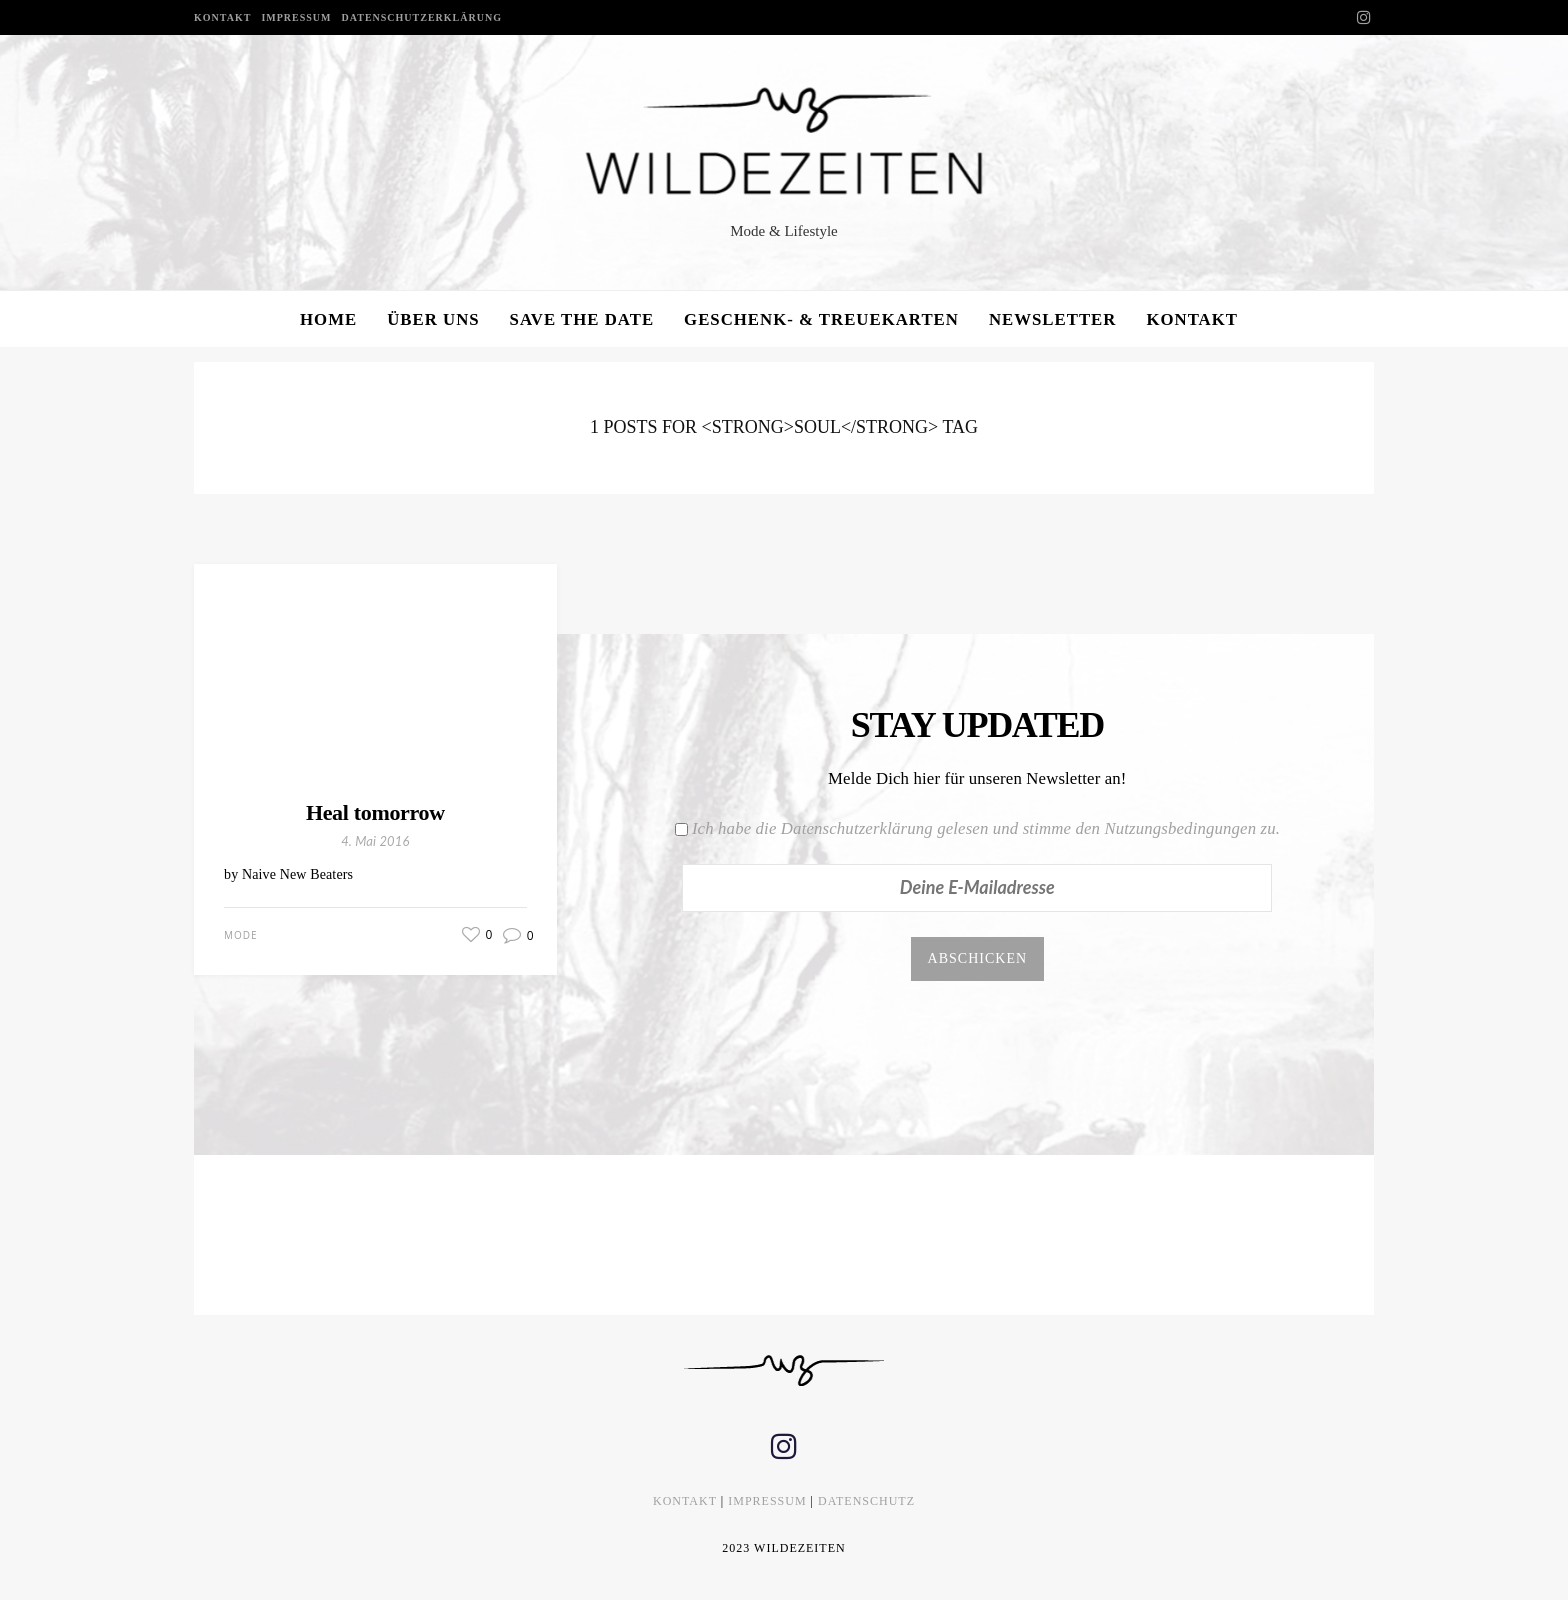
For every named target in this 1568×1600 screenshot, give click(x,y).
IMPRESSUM (296, 17)
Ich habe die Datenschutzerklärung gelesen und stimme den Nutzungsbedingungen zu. (986, 828)
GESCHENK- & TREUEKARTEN (821, 319)
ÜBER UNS (433, 319)
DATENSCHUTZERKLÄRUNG (422, 17)
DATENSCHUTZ (866, 1501)
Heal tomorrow (375, 812)
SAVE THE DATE (582, 319)
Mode (241, 935)
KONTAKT (222, 17)
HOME (328, 319)
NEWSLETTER (1053, 319)
